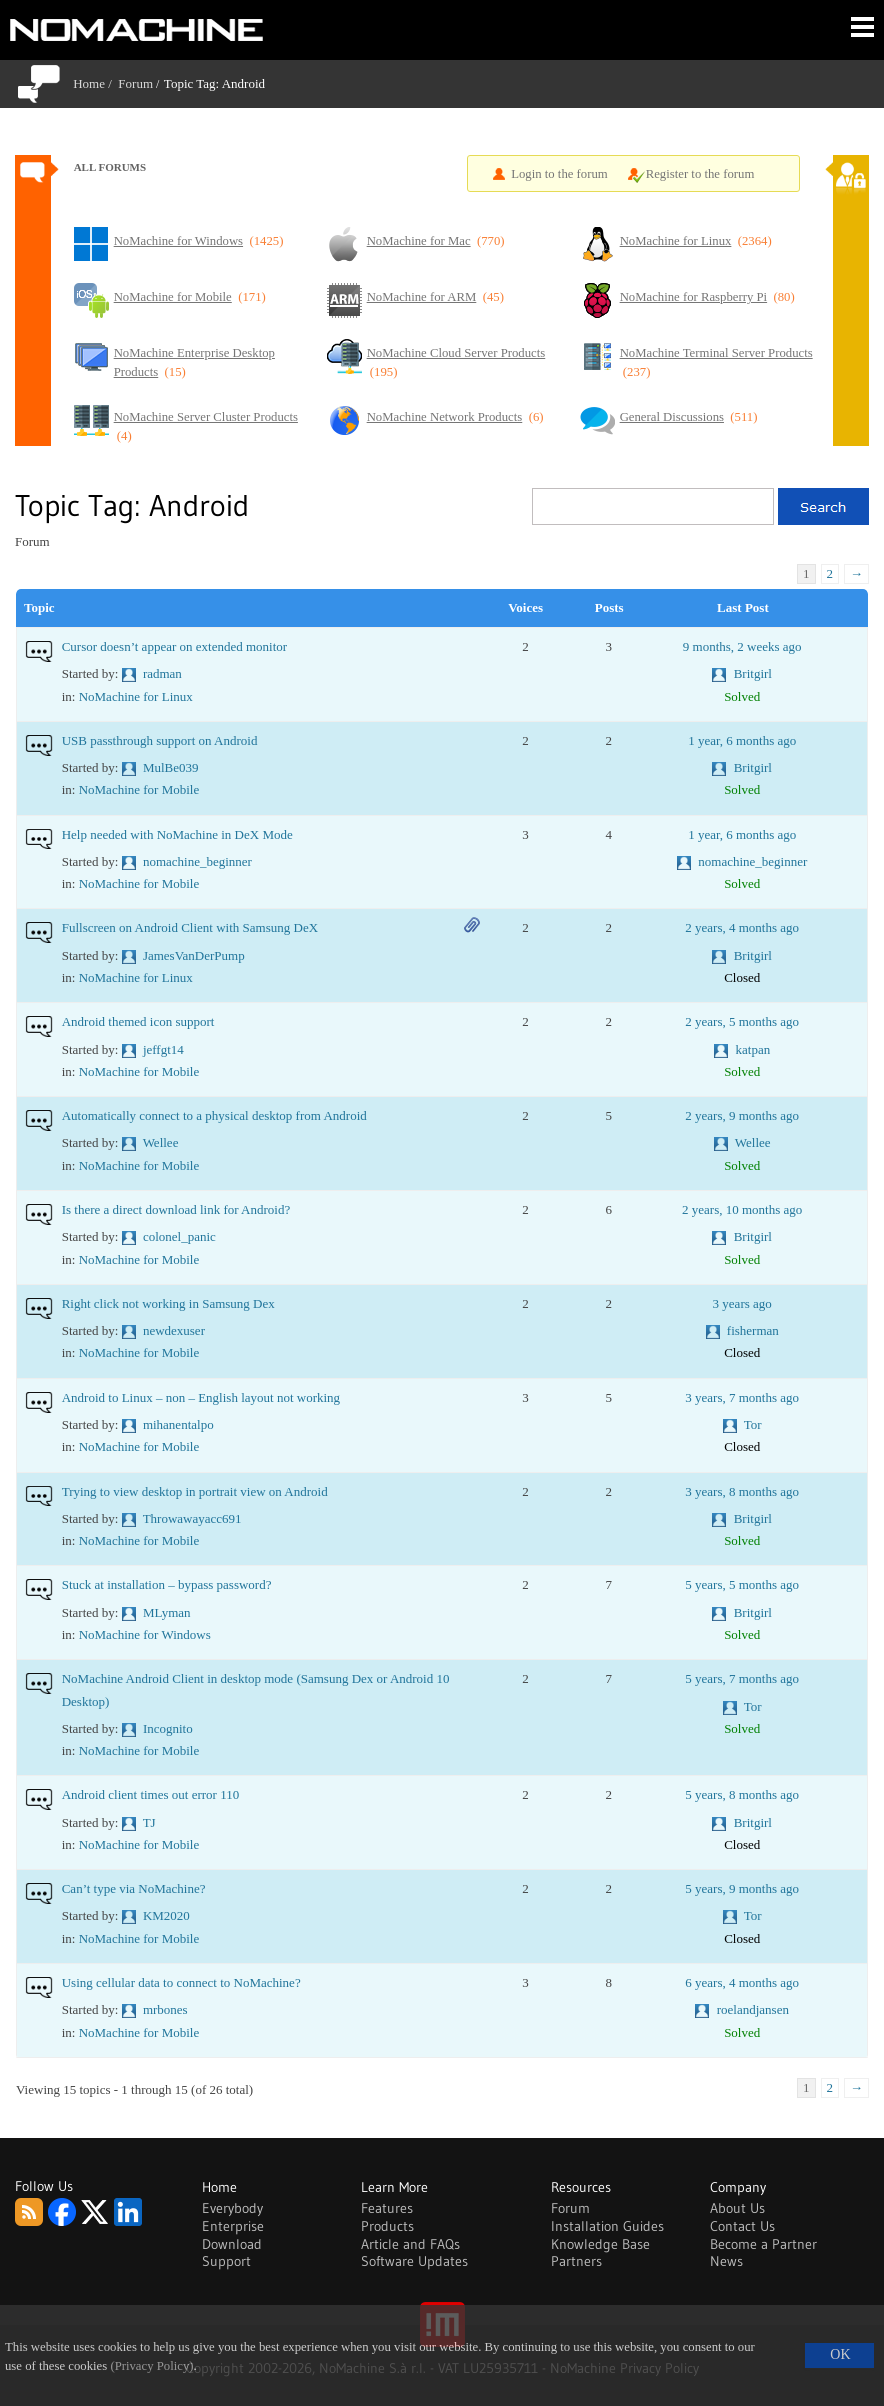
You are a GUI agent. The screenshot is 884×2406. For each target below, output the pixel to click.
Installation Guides (607, 2226)
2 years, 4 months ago (742, 927)
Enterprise (233, 2226)
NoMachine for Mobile (139, 789)
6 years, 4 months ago (742, 1982)
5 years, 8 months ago (742, 1794)
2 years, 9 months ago (742, 1115)
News (726, 2261)
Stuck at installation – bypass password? (167, 1584)
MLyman (167, 1612)
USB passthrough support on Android (160, 740)
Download (232, 2244)
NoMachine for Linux (136, 696)
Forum (135, 83)
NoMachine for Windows (145, 1634)
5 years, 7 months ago (742, 1678)
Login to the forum (559, 174)
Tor (753, 1424)
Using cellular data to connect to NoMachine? (181, 1982)
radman (162, 673)
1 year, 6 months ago (742, 740)
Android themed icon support (138, 1021)
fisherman (753, 1330)
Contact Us (742, 2226)
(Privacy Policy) (151, 2366)
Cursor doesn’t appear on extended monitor (174, 646)
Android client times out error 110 (151, 1794)
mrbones (165, 2009)
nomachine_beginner (197, 861)
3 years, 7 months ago (742, 1397)
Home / (95, 83)
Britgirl (753, 673)
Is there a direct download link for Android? (176, 1209)
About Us (737, 2208)
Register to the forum (700, 174)
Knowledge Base (600, 2244)
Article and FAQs (410, 2244)
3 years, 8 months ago (742, 1491)
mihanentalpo (178, 1424)
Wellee (161, 1142)
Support (226, 2261)
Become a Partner (763, 2244)
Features (387, 2208)
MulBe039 (171, 767)
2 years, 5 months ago (742, 1021)
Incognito (168, 1728)
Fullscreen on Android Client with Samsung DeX (190, 927)
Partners (576, 2261)
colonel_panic (179, 1236)
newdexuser (174, 1330)
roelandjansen (753, 2009)
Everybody (232, 2208)
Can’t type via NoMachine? (134, 1888)
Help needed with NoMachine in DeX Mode (177, 834)
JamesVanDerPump (194, 955)
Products (387, 2226)
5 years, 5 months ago (742, 1584)
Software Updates (414, 2261)
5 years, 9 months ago (742, 1888)
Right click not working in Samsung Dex (168, 1303)
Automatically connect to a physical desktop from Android (214, 1115)
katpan (753, 1049)
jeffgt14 (163, 1049)
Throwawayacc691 (192, 1518)
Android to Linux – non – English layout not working (201, 1397)
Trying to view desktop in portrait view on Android (195, 1491)
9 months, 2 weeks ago (742, 646)
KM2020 (166, 1915)
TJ (149, 1822)
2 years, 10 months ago (742, 1209)
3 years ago (742, 1303)
